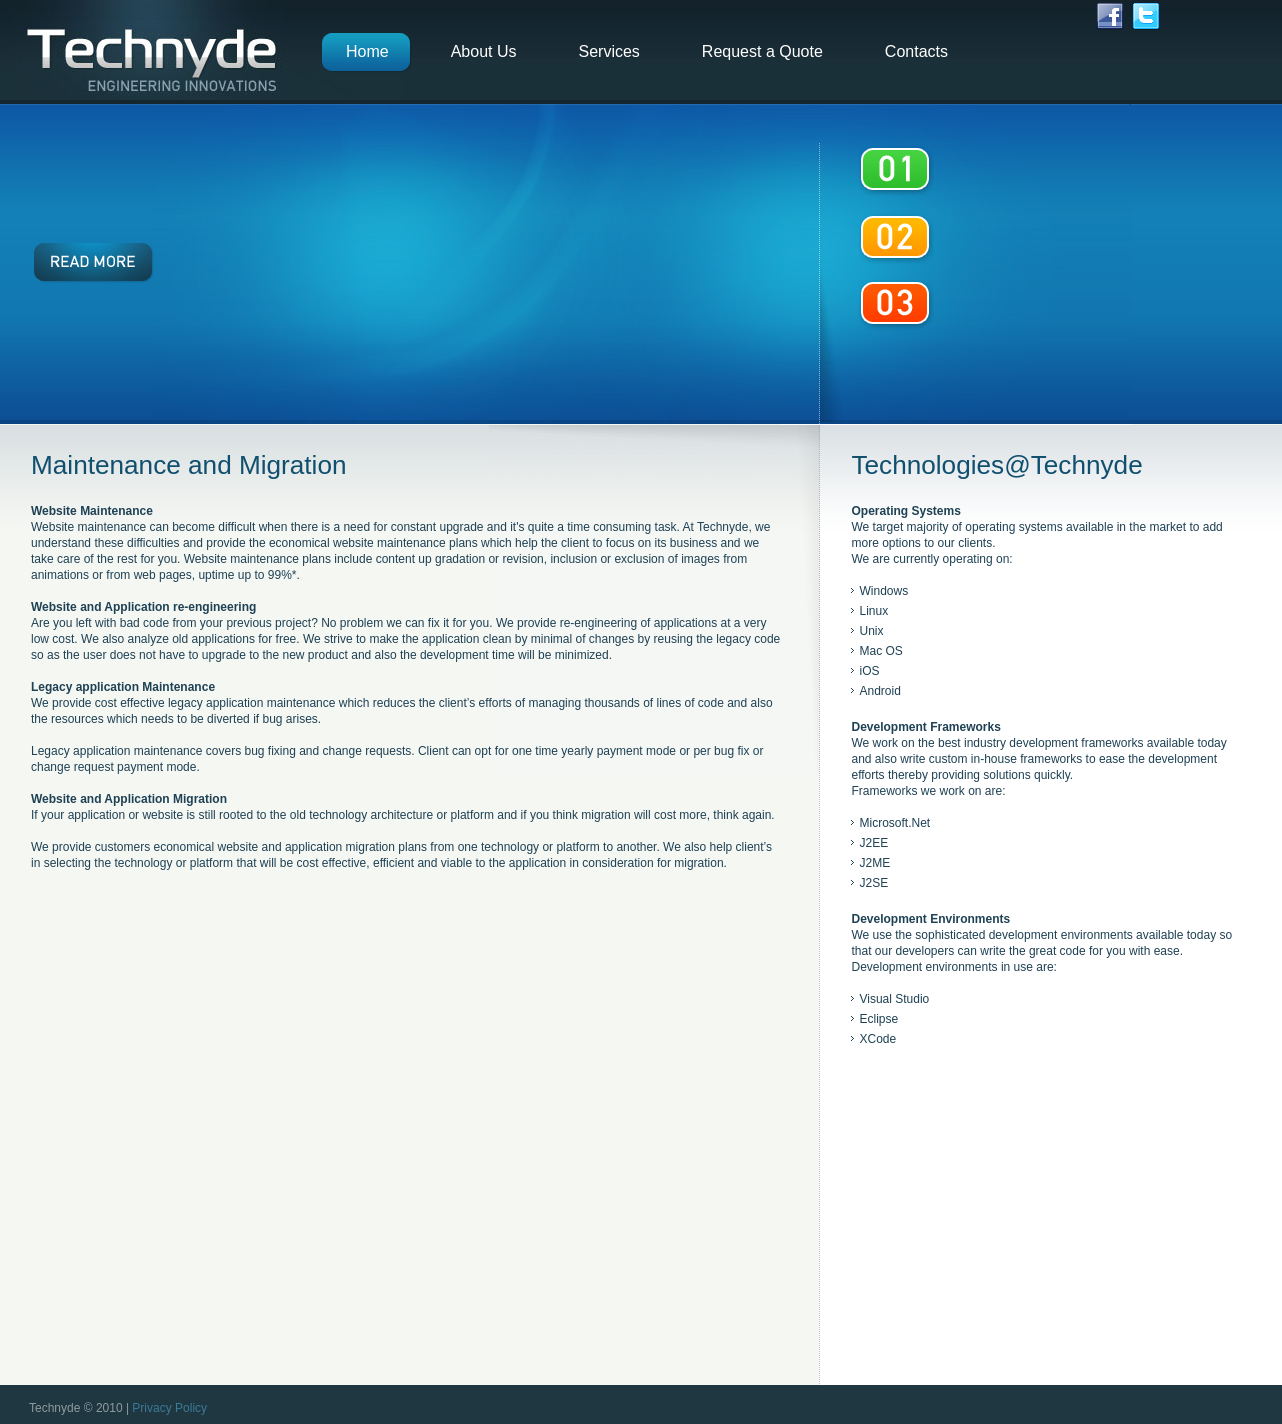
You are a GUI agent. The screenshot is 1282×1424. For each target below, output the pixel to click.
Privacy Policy (169, 1408)
